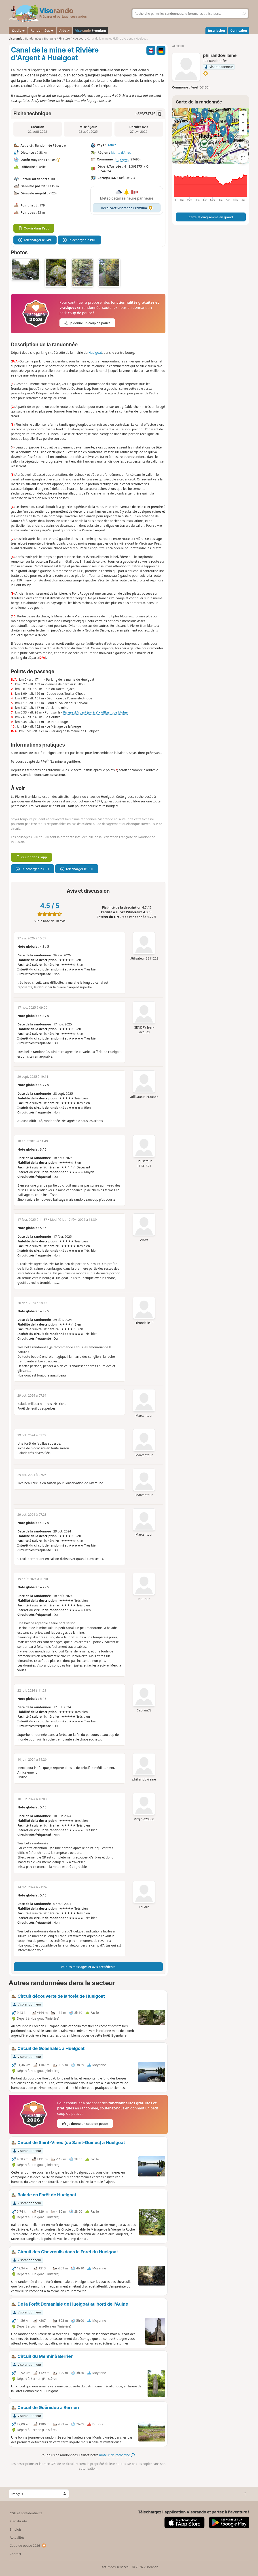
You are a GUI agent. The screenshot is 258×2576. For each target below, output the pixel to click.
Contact (15, 2554)
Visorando (15, 38)
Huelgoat (122, 159)
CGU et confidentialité (26, 2513)
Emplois (15, 2529)
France (111, 145)
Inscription (216, 30)
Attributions (180, 162)
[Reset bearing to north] (243, 131)
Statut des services (114, 2567)
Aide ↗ (64, 30)
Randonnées (42, 30)
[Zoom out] (243, 123)
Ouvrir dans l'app (33, 228)
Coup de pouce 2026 (28, 2545)
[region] (210, 136)
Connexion (238, 30)
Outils (18, 30)
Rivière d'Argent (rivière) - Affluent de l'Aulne (95, 712)
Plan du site (18, 2521)
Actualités (17, 2537)
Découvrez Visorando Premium (126, 208)
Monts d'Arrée (121, 152)
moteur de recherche (117, 2455)
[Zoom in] (243, 115)
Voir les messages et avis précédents (88, 1967)
